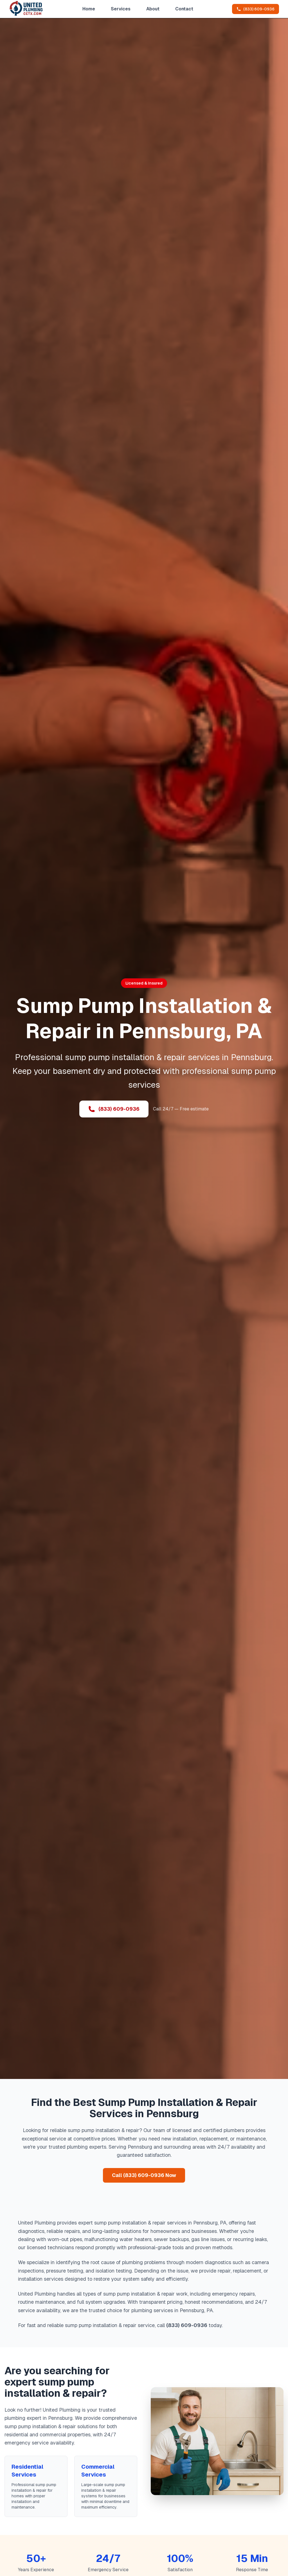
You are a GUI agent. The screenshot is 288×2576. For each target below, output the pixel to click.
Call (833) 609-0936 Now (144, 2175)
